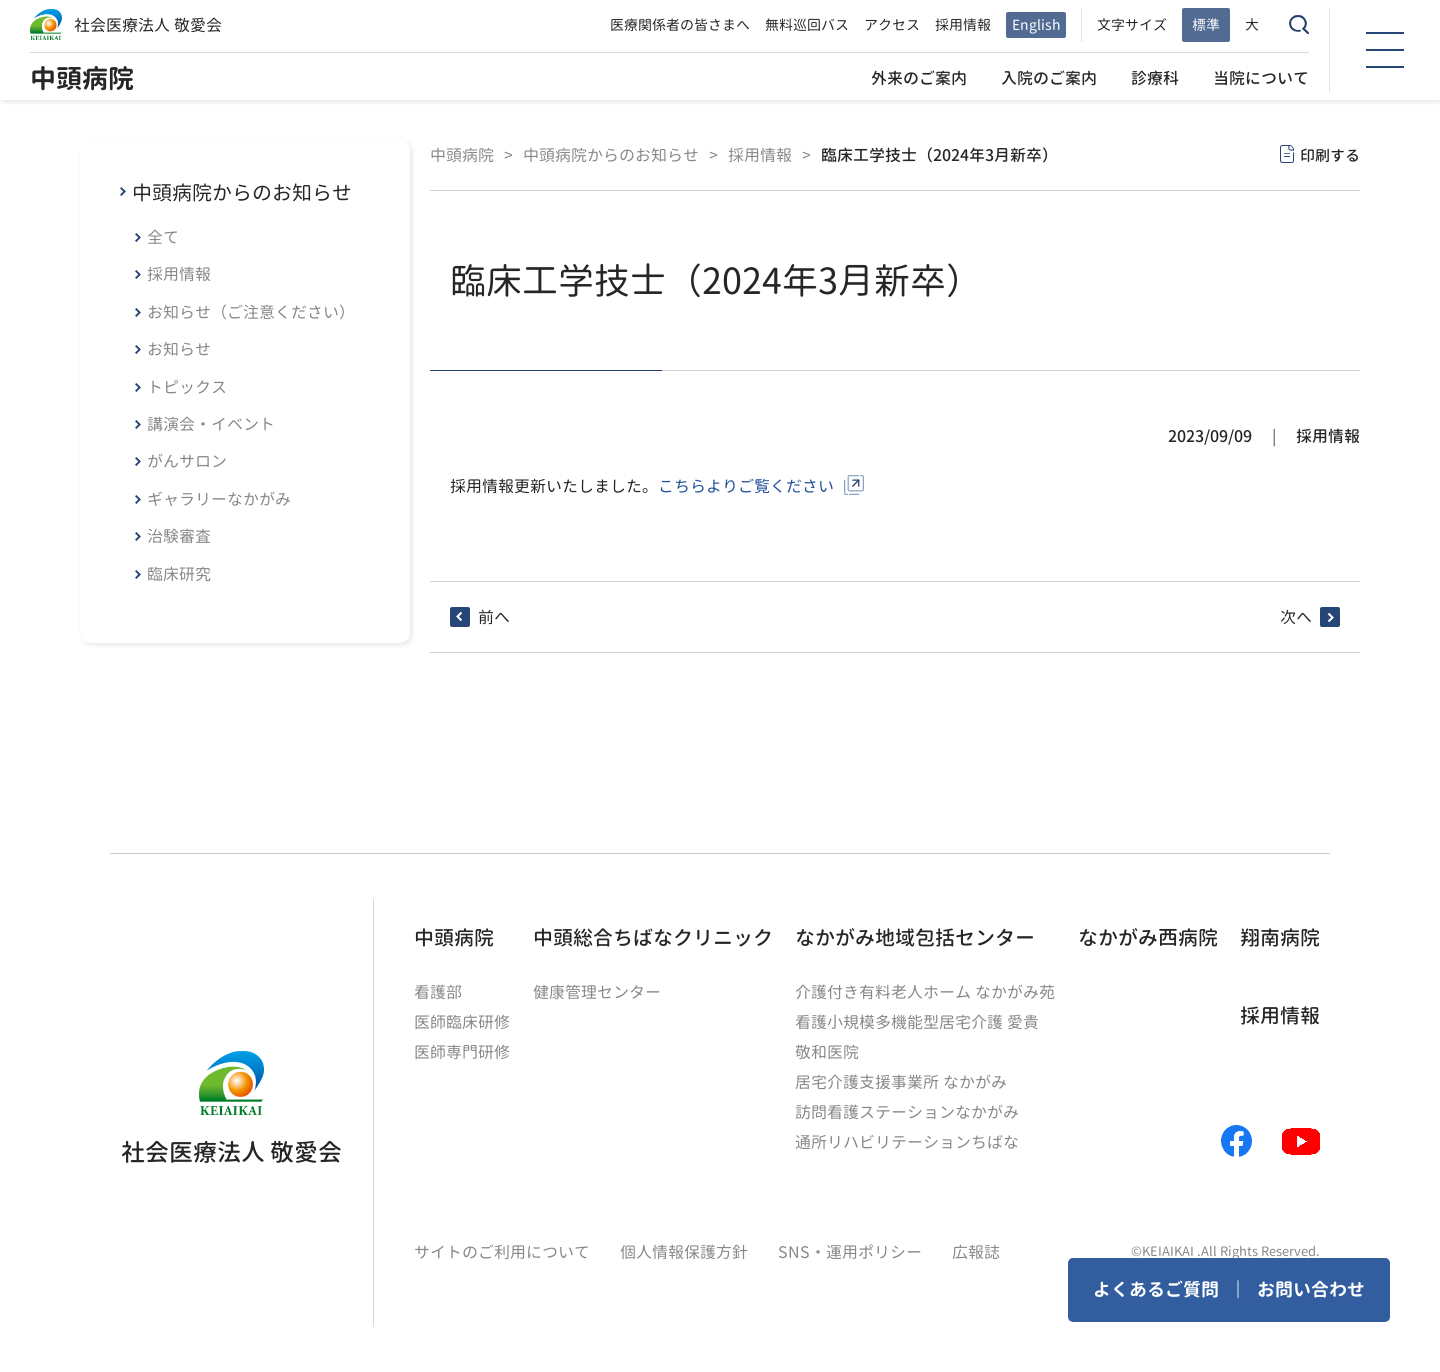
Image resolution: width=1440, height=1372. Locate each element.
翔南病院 (1280, 937)
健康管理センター (597, 992)
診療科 (1155, 78)
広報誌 (976, 1252)
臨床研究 (179, 574)
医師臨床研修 (462, 1022)
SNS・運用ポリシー (850, 1252)
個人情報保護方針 (684, 1252)
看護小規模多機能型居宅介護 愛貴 (917, 1022)
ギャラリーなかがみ (219, 499)
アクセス (892, 24)
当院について (1261, 78)
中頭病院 (82, 78)
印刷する (1330, 155)
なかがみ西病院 (1148, 937)
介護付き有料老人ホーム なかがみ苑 (925, 992)
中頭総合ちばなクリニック (653, 937)
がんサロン (187, 461)
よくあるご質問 (1156, 1289)
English (1036, 24)
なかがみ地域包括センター (915, 937)
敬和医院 (827, 1052)
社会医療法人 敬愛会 (148, 25)
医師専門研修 (462, 1052)
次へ (1296, 617)
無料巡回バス (807, 24)
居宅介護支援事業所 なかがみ (901, 1082)
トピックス (187, 387)
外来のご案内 (919, 78)
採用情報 (963, 24)
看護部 (438, 992)
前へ (494, 617)
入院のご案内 (1049, 78)
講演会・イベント (211, 424)
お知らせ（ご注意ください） (251, 312)
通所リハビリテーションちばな (907, 1142)
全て (163, 237)
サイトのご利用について (502, 1252)
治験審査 (179, 536)
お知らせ (179, 349)
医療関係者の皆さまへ (680, 24)
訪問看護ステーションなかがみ (907, 1112)
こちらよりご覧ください (746, 486)
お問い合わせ (1311, 1289)
